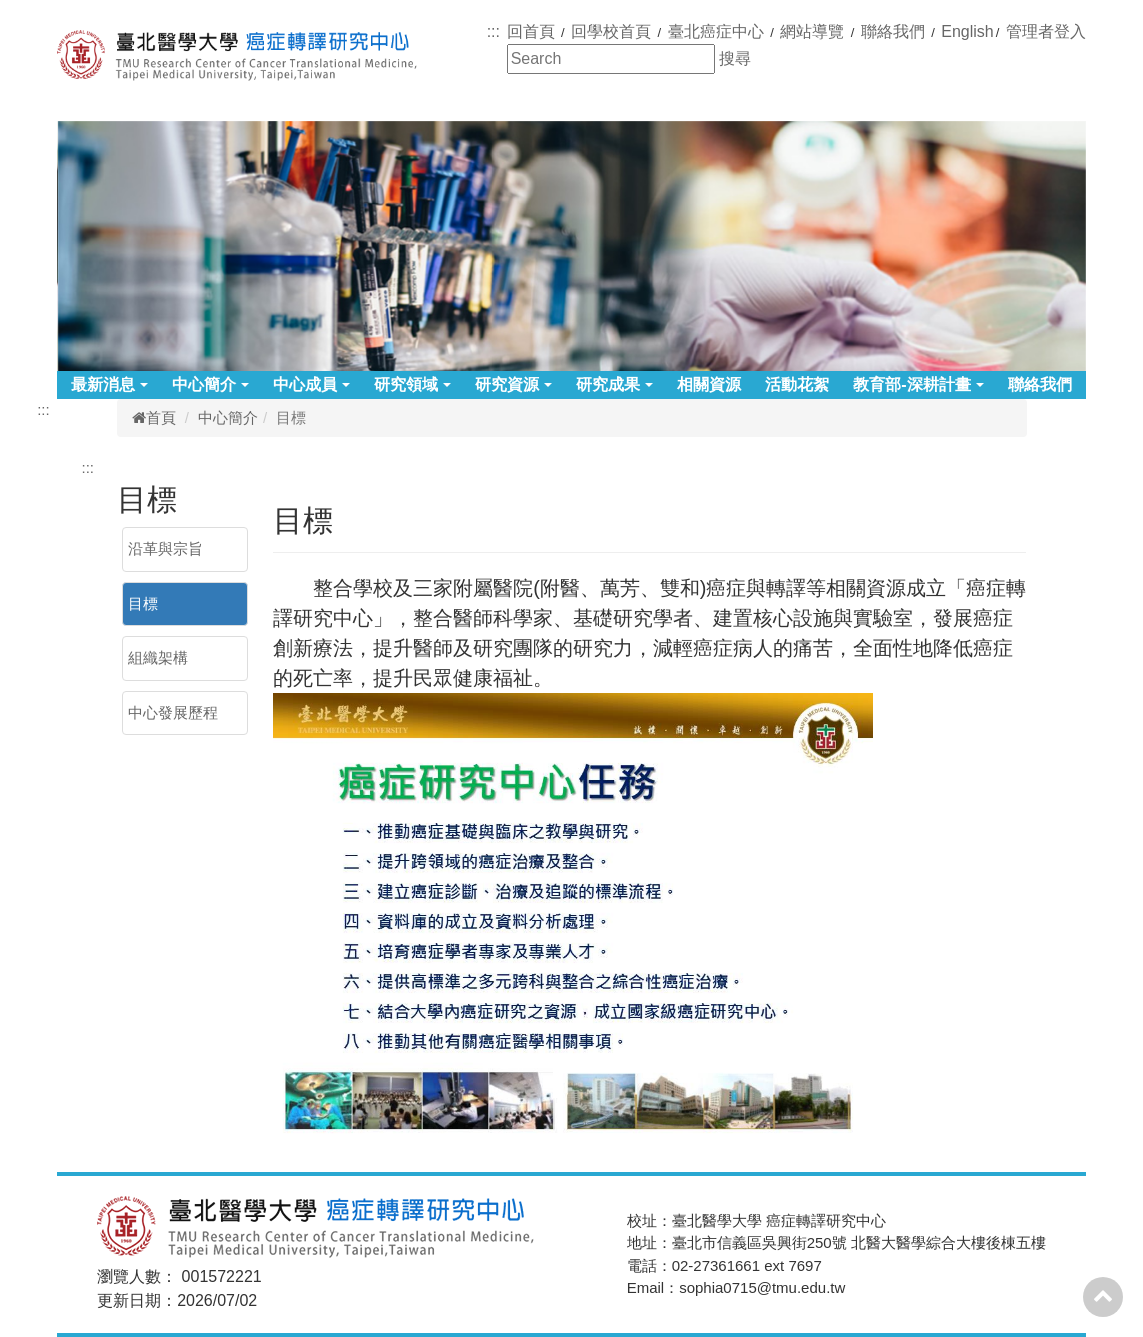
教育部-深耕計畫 (918, 384)
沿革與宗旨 (165, 548)
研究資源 (513, 384)
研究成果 (614, 384)
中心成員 (311, 384)
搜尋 (735, 58)
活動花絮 (797, 384)
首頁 (154, 417)
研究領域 (412, 384)
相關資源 (709, 384)
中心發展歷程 (173, 712)
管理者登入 (1046, 31)
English (967, 31)
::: (493, 31)
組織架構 (158, 657)
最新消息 (109, 384)
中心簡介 (210, 384)
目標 (143, 603)
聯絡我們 (1040, 384)
